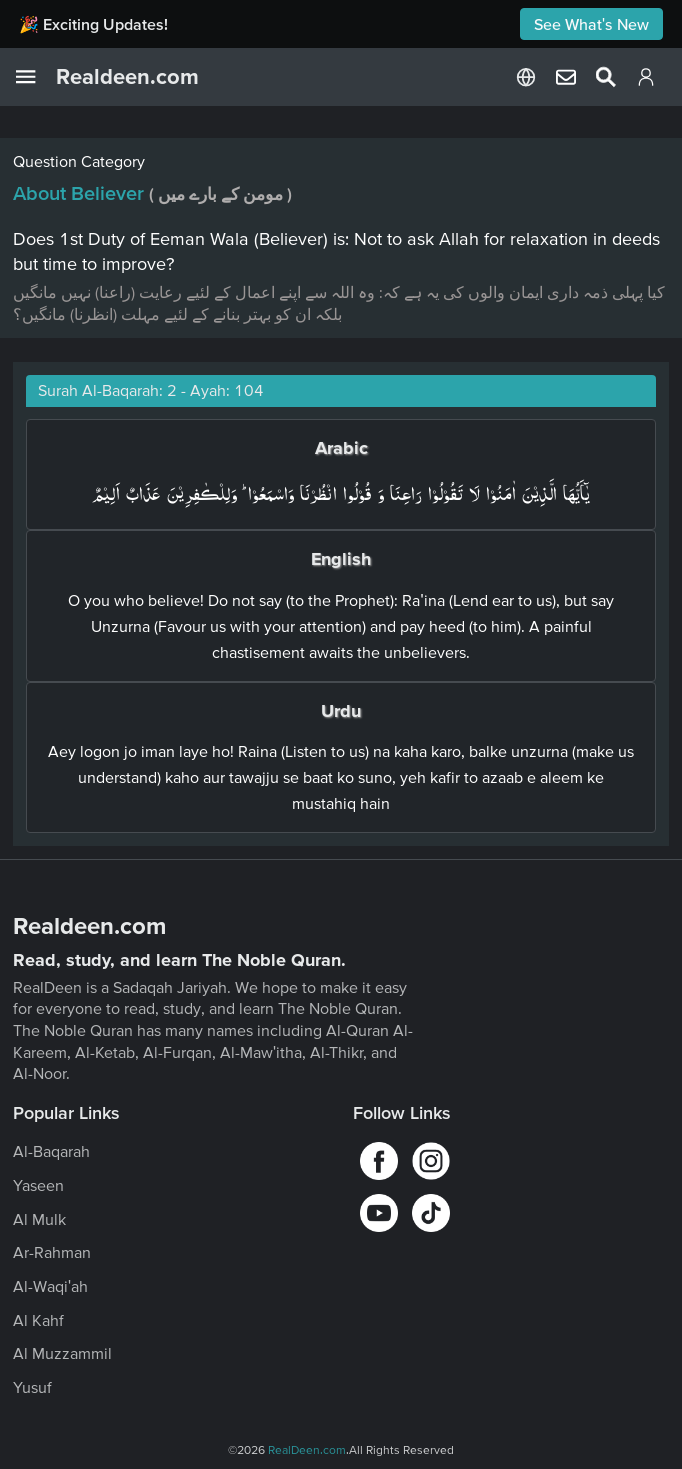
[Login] (646, 81)
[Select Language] (526, 77)
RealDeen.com (307, 1449)
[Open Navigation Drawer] (36, 77)
